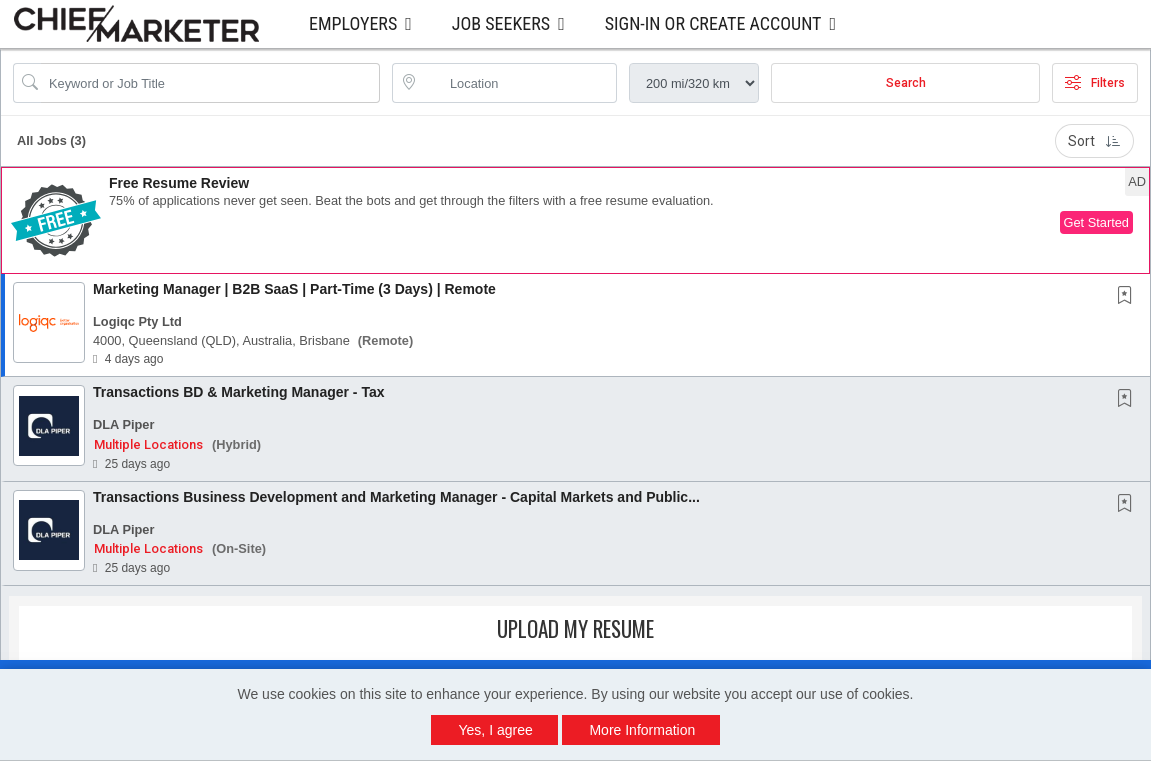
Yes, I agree (496, 730)
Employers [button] (353, 23)
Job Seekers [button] (501, 23)
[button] (575, 220)
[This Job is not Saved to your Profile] (1129, 297)
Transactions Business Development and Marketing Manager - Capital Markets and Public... (396, 497)
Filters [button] (1095, 83)
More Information (642, 730)
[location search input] (518, 83)
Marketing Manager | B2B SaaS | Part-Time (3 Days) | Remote (294, 289)
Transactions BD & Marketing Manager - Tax (238, 392)
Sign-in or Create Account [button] (713, 23)
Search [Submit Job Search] (906, 83)
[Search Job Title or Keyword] (210, 83)
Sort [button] (1094, 141)
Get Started (1096, 222)
